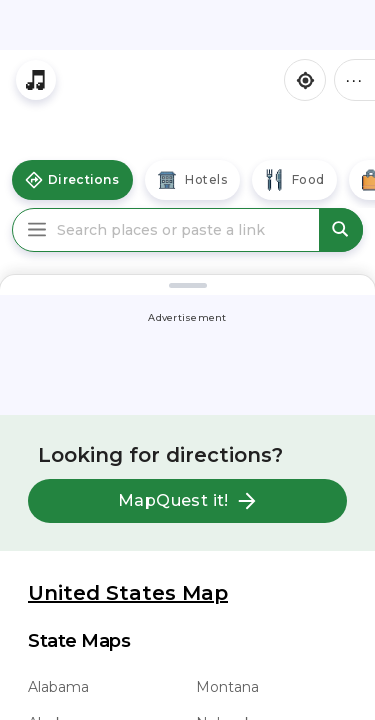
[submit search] (341, 230)
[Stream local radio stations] (36, 80)
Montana (227, 687)
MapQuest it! (187, 501)
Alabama (58, 687)
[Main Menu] (37, 230)
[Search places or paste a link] (187, 230)
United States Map (128, 593)
